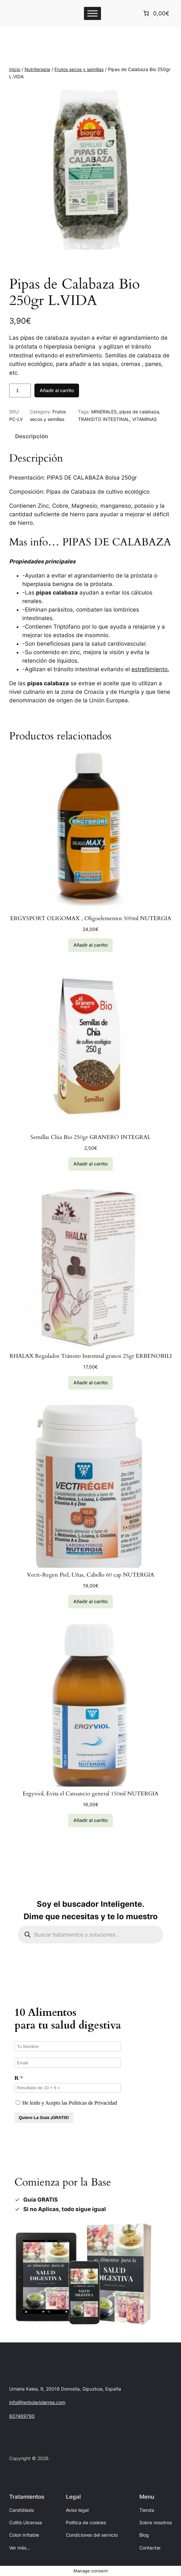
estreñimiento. (150, 669)
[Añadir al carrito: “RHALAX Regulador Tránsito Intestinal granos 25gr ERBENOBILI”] (90, 1383)
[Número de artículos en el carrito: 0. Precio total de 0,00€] (155, 13)
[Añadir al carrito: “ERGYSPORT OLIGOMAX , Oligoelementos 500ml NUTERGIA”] (90, 945)
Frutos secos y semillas (79, 69)
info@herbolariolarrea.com (37, 2402)
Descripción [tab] (31, 436)
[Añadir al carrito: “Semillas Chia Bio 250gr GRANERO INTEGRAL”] (90, 1164)
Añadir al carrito (57, 390)
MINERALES (104, 411)
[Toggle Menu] (92, 13)
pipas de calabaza (139, 411)
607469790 (22, 2416)
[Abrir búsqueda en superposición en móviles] (90, 1935)
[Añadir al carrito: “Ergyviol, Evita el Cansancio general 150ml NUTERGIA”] (90, 1821)
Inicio (14, 69)
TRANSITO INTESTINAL (104, 419)
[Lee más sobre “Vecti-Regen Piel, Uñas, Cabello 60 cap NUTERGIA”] (90, 1602)
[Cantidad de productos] (20, 390)
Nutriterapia (37, 69)
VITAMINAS (144, 419)
